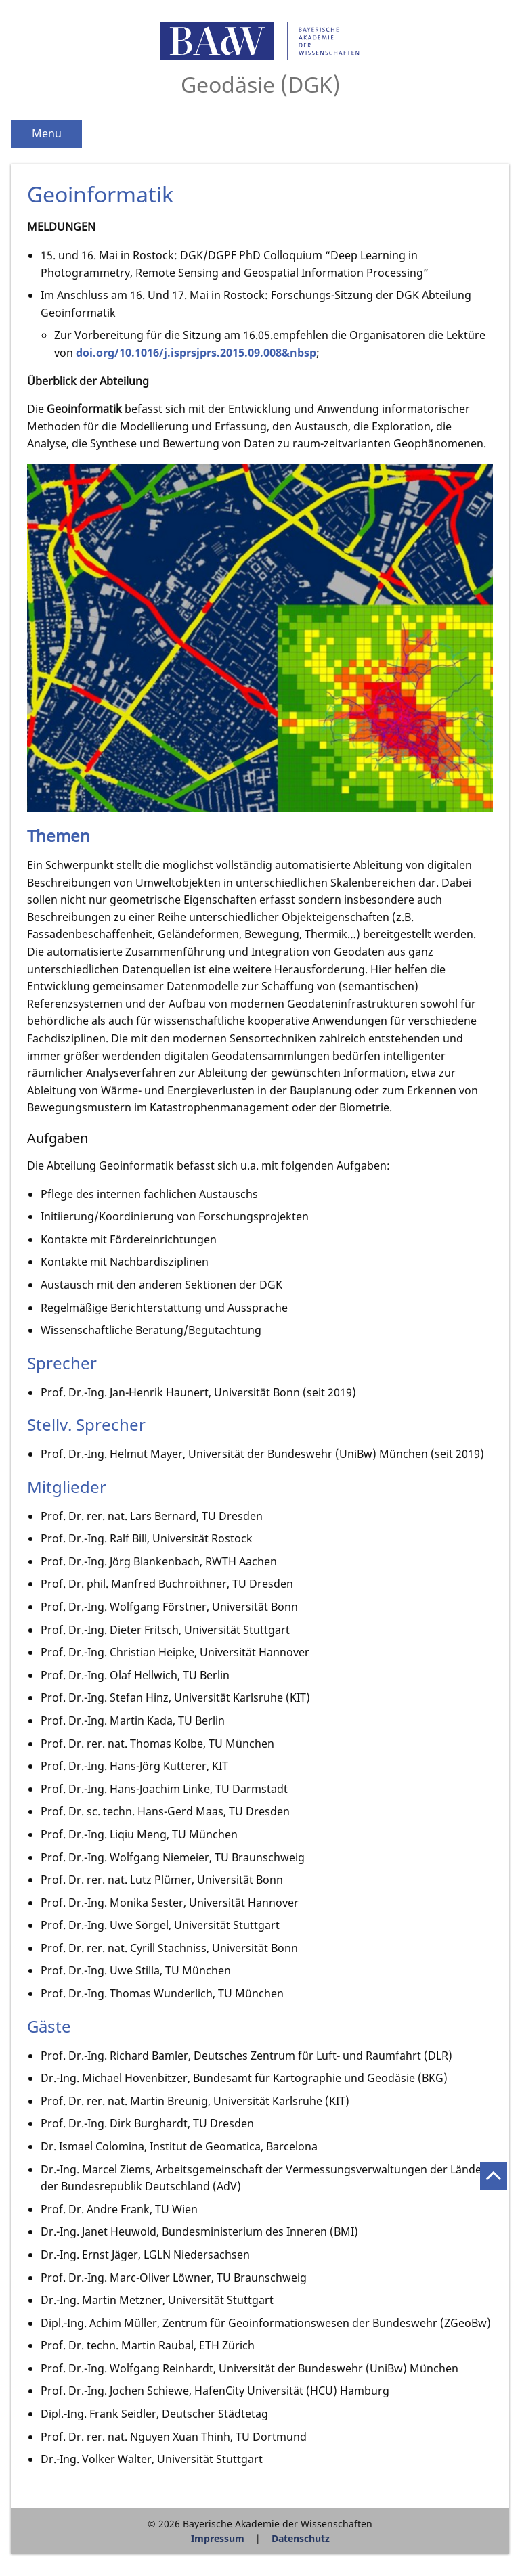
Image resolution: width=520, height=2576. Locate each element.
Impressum (217, 2538)
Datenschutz (301, 2538)
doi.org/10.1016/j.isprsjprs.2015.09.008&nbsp (196, 352)
